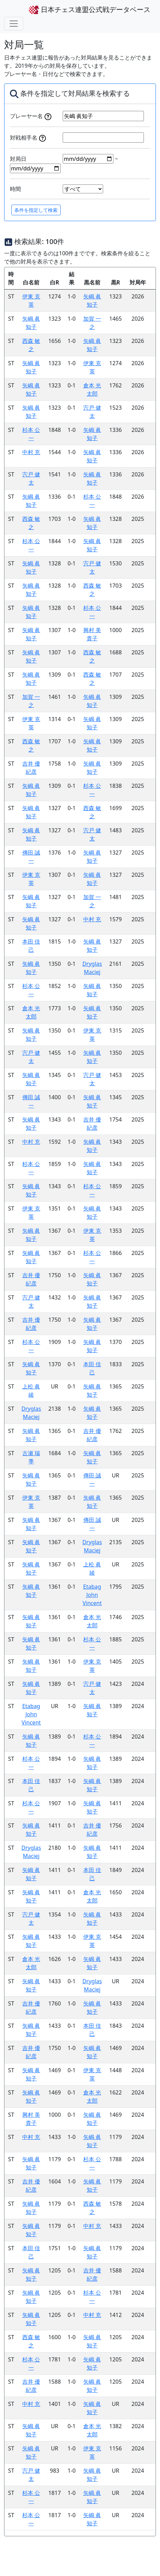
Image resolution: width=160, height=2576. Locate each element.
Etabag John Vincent (92, 1595)
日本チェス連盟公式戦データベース (89, 10)
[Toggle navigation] (13, 23)
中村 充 (31, 452)
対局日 (18, 159)
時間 (15, 189)
